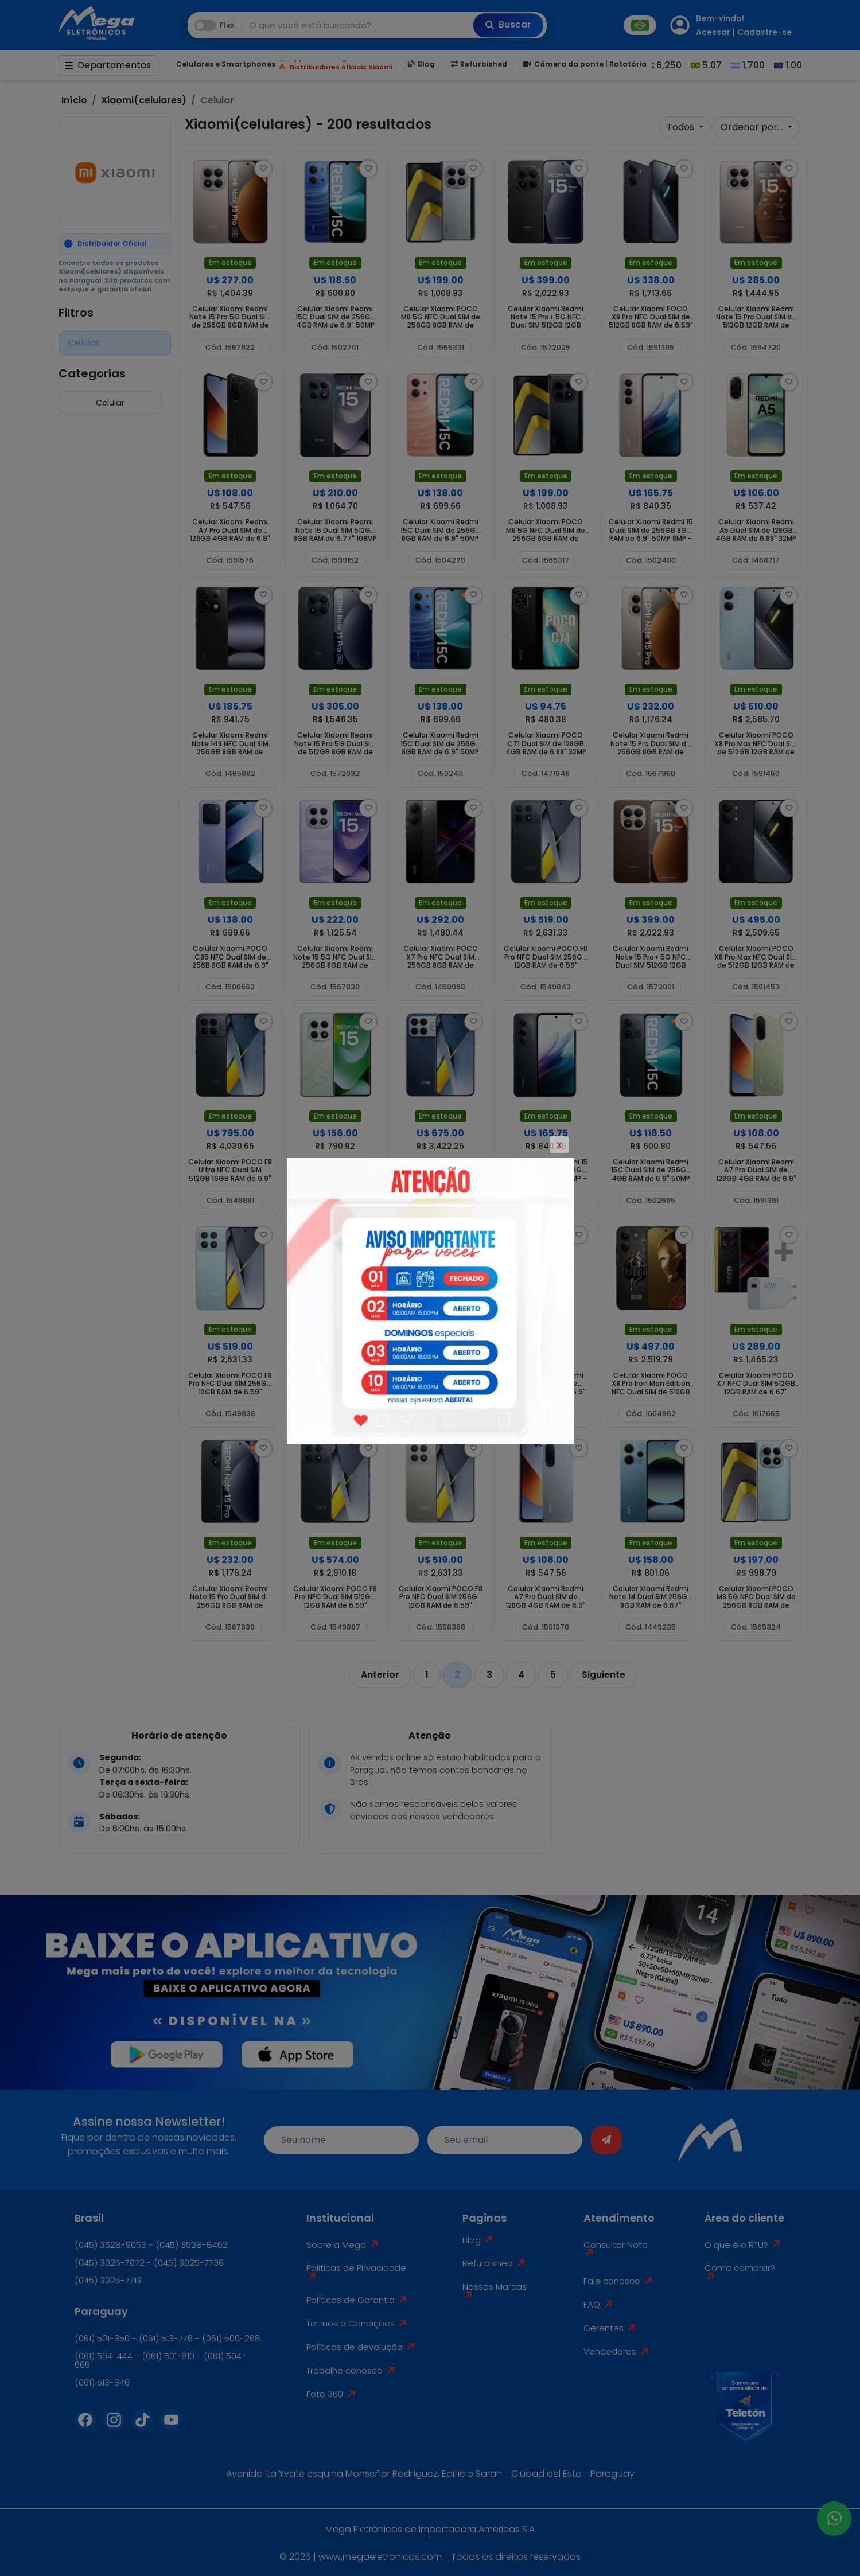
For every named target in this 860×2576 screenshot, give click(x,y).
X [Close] (559, 1145)
